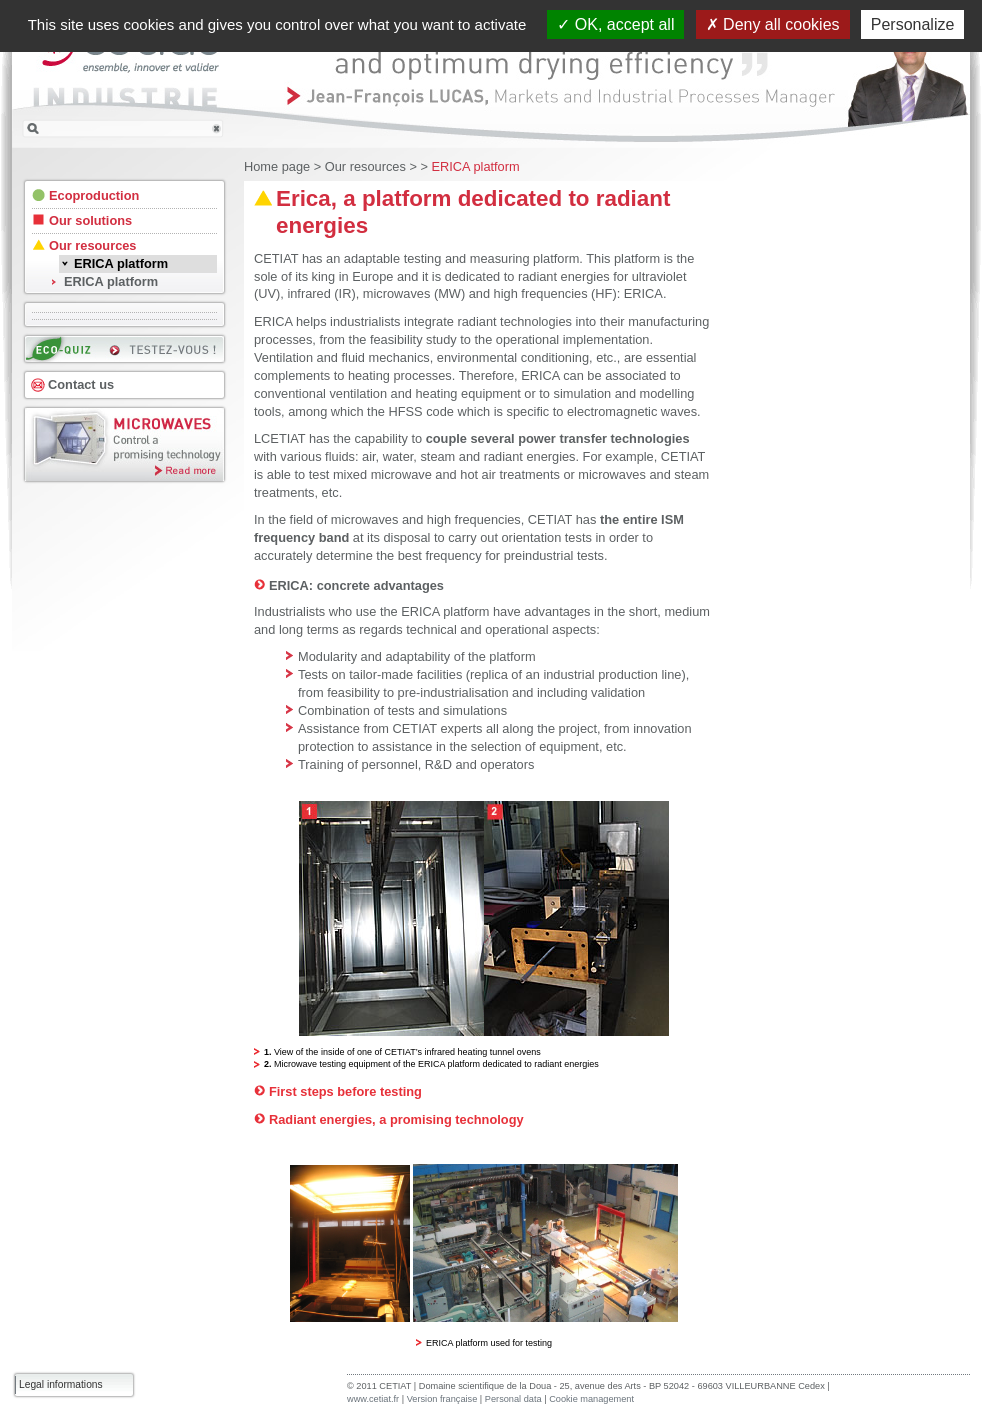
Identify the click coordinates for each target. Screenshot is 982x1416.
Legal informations (61, 1384)
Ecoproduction (94, 195)
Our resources (365, 166)
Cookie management (591, 1399)
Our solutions (90, 220)
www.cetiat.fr (373, 1399)
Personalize (913, 24)
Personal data (514, 1399)
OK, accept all (615, 24)
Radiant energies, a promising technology (396, 1119)
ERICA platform (475, 166)
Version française (442, 1399)
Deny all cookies (773, 24)
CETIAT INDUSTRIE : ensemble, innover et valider (127, 74)
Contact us (81, 384)
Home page (277, 166)
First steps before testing (345, 1091)
